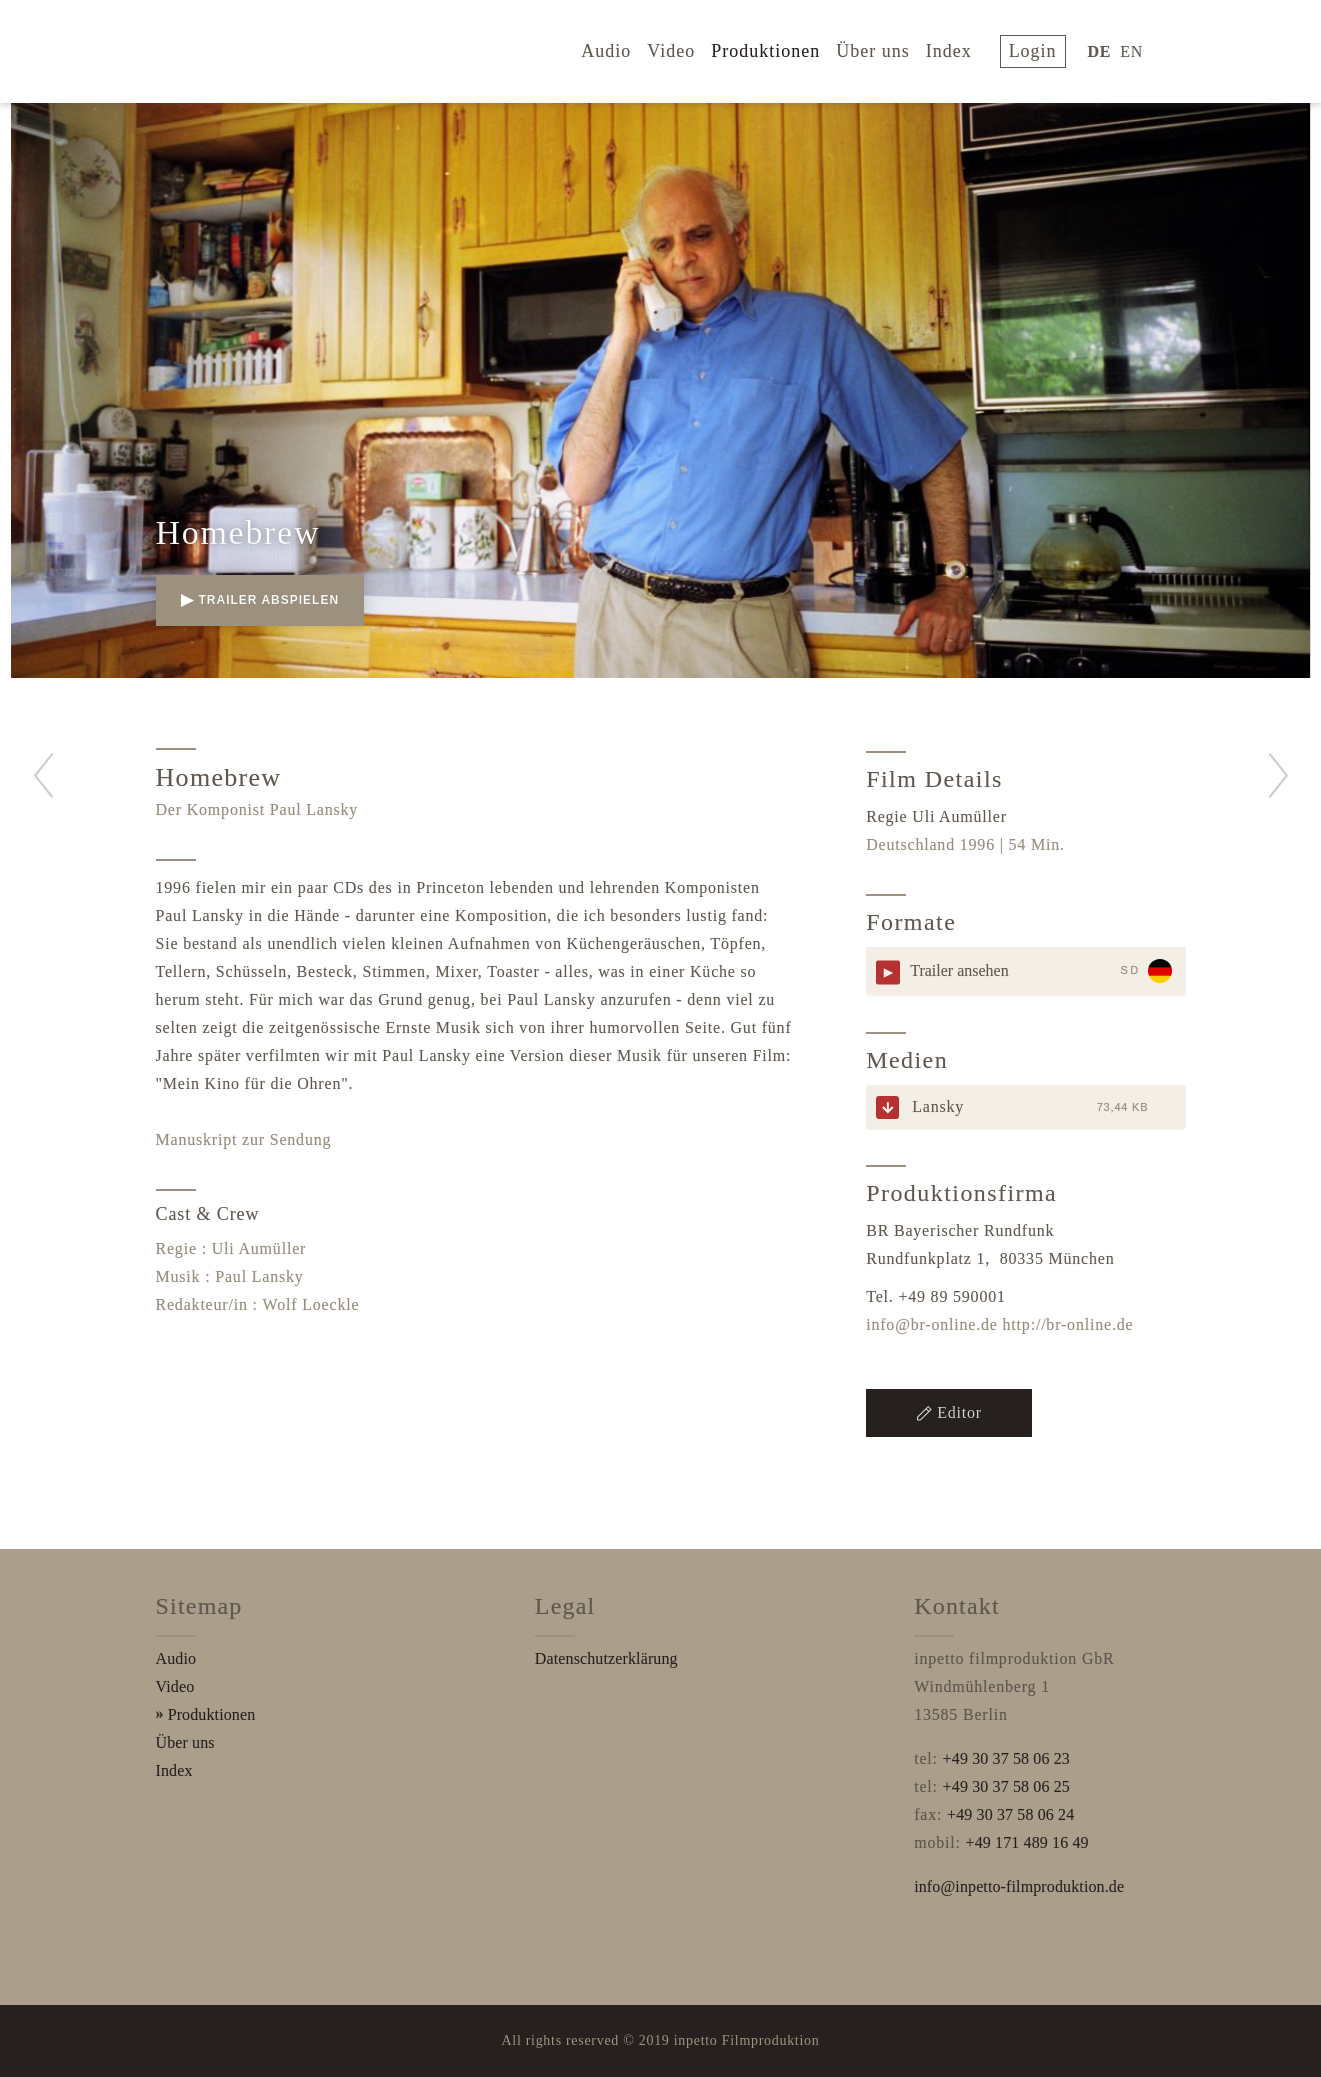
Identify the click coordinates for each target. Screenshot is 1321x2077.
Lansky (938, 1106)
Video (686, 48)
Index (963, 48)
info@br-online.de (932, 1324)
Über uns (887, 48)
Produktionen (779, 48)
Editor (949, 1412)
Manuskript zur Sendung (244, 1139)
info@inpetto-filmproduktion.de (1019, 1886)
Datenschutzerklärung (606, 1658)
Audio (621, 48)
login (1042, 48)
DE (1104, 48)
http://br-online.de (1068, 1324)
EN (1136, 48)
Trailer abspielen (260, 600)
